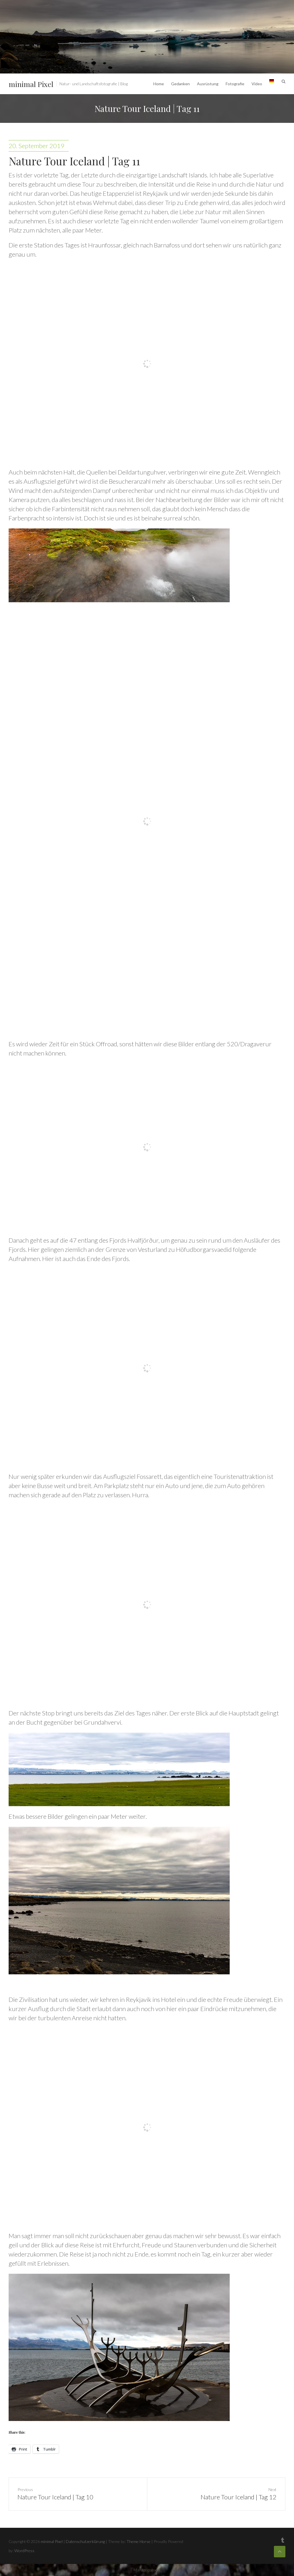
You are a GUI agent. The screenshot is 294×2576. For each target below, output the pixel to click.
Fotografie (235, 83)
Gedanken (180, 83)
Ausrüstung (207, 83)
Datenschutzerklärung (85, 2541)
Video (257, 83)
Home (158, 83)
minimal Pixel (31, 84)
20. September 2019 (36, 146)
